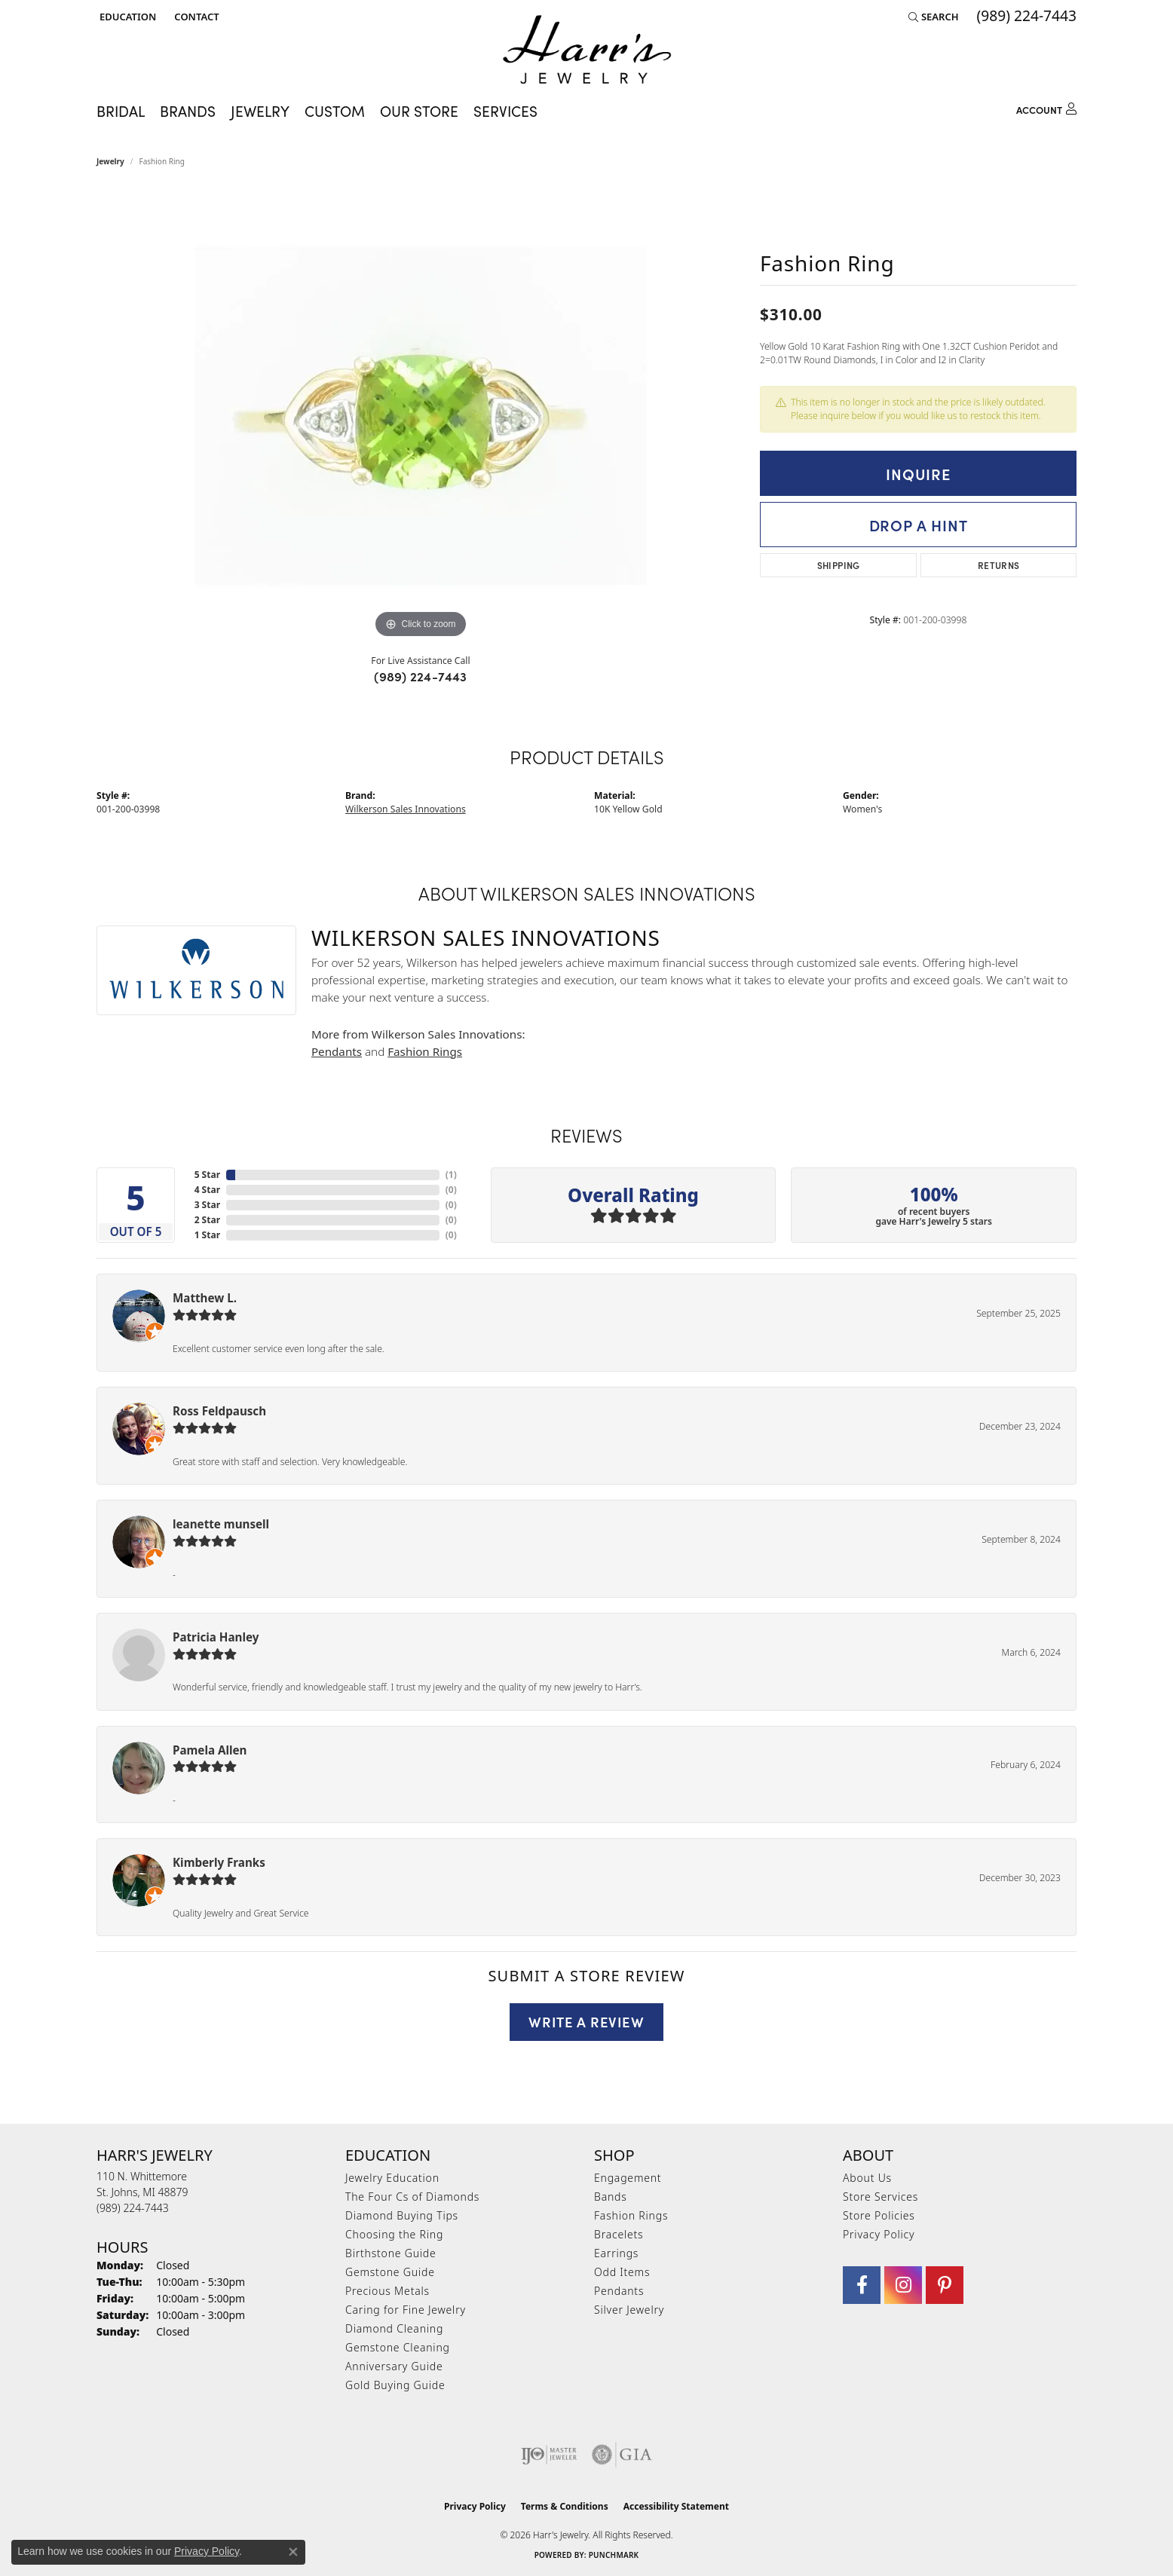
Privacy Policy (878, 2234)
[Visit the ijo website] (549, 2455)
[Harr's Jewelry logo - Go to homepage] (587, 49)
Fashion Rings (424, 1051)
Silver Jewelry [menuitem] (629, 2309)
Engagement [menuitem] (627, 2178)
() (451, 1174)
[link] (195, 16)
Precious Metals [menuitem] (387, 2291)
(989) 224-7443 (420, 676)
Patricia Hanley (216, 1636)
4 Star (207, 1189)
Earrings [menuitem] (616, 2253)
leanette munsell (221, 1523)
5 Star (207, 1174)
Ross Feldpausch (219, 1410)
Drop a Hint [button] (918, 524)
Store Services (880, 2196)
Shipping (838, 564)
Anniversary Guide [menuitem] (394, 2366)
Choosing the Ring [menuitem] (394, 2234)
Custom (335, 110)
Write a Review (586, 2021)
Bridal (120, 110)
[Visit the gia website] (622, 2455)
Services (505, 110)
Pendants (336, 1051)
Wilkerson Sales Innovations (405, 809)
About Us (867, 2178)
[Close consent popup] (293, 2551)
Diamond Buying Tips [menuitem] (401, 2215)
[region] (420, 416)
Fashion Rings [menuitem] (631, 2215)
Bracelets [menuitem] (618, 2234)
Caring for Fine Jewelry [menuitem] (405, 2309)
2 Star (207, 1219)
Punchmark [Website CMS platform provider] (614, 2555)
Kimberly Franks (219, 1862)
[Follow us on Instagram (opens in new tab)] (903, 2285)
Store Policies (879, 2215)
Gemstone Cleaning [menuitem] (397, 2347)
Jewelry (260, 110)
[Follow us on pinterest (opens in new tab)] (944, 2285)
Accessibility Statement (676, 2506)
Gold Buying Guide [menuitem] (395, 2385)
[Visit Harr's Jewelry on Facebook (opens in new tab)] (862, 2285)
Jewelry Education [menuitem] (392, 2178)
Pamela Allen (210, 1750)
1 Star (207, 1234)
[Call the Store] (132, 2208)
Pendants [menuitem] (619, 2291)
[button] (126, 16)
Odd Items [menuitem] (622, 2272)
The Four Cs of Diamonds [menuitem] (412, 2196)
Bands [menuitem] (610, 2196)
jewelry (110, 161)
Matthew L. (205, 1297)
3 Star (207, 1204)
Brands (188, 110)
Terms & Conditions (564, 2506)
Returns (999, 564)
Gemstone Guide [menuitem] (390, 2272)
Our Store (419, 110)
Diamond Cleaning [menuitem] (394, 2328)
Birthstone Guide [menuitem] (390, 2253)
